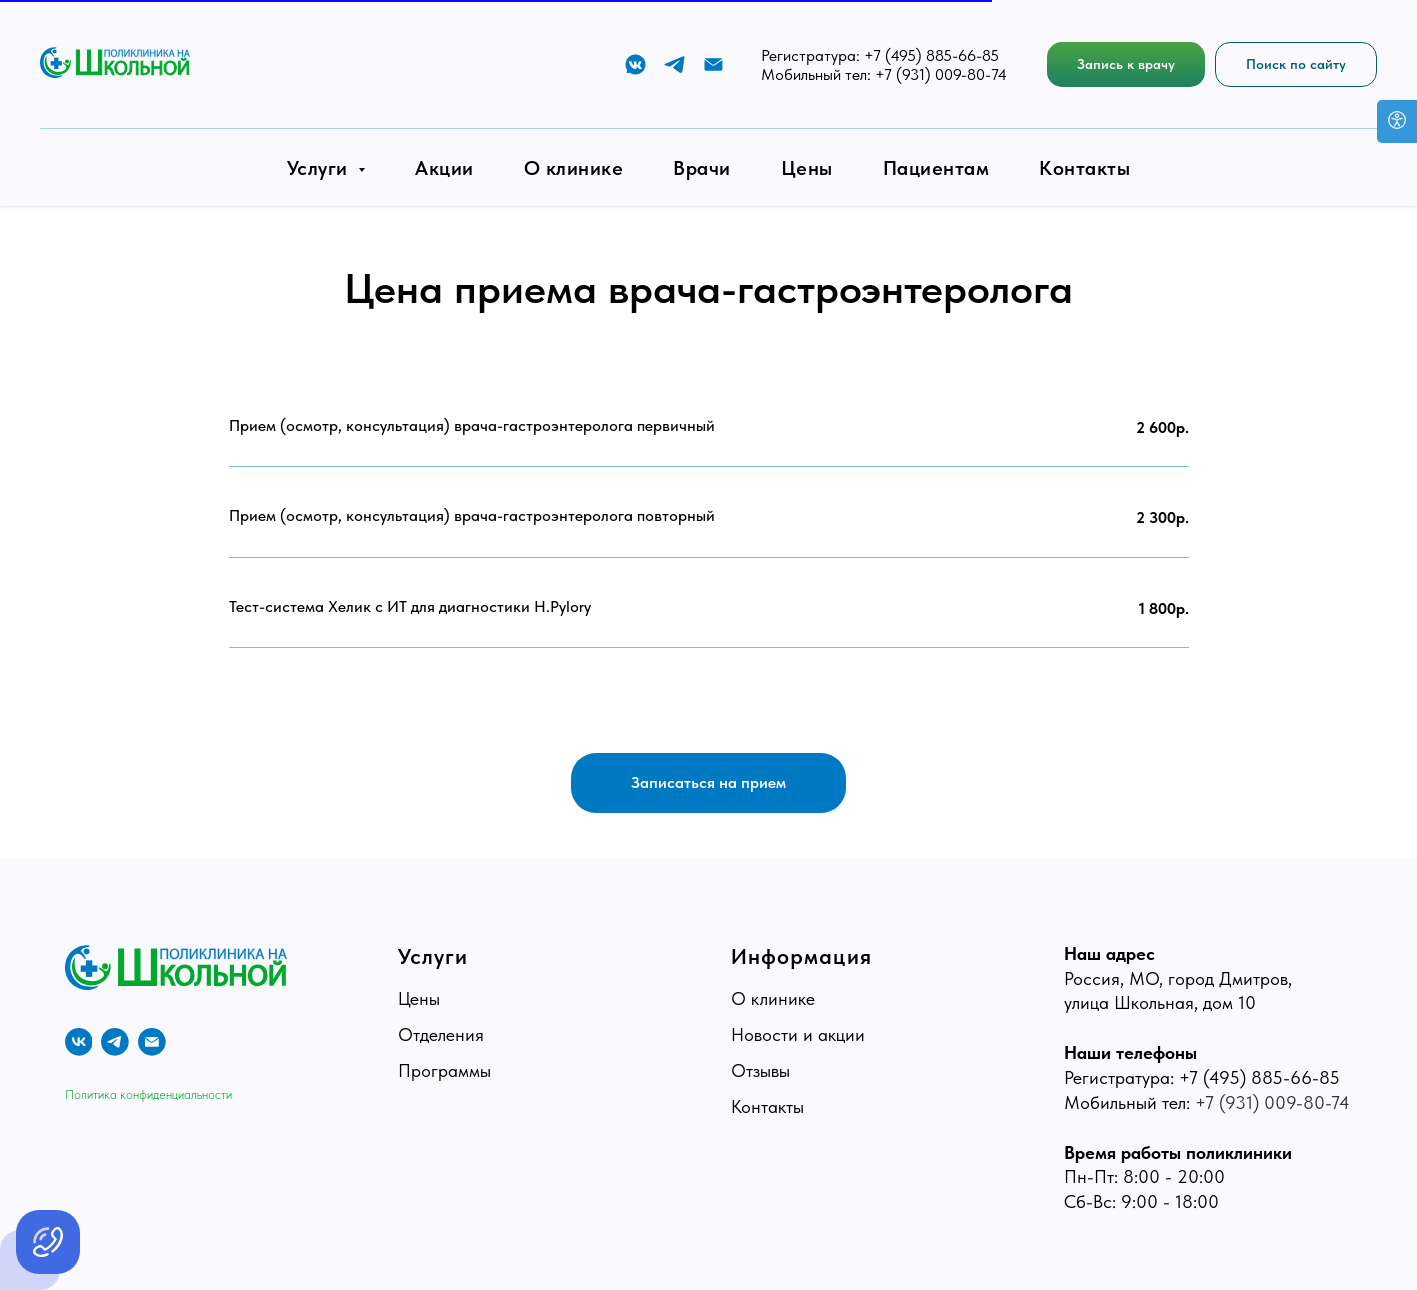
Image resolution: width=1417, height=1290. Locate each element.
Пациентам (936, 168)
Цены (807, 168)
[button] (1126, 64)
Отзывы (760, 1070)
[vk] (79, 1042)
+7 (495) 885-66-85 (931, 55)
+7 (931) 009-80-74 (941, 74)
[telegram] (115, 1042)
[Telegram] (674, 64)
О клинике (574, 168)
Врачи (702, 168)
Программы (444, 1070)
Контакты (1084, 168)
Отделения (441, 1034)
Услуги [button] (320, 168)
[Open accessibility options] (1397, 121)
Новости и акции (798, 1034)
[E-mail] (713, 64)
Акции (444, 168)
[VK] (635, 64)
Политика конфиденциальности (148, 1094)
